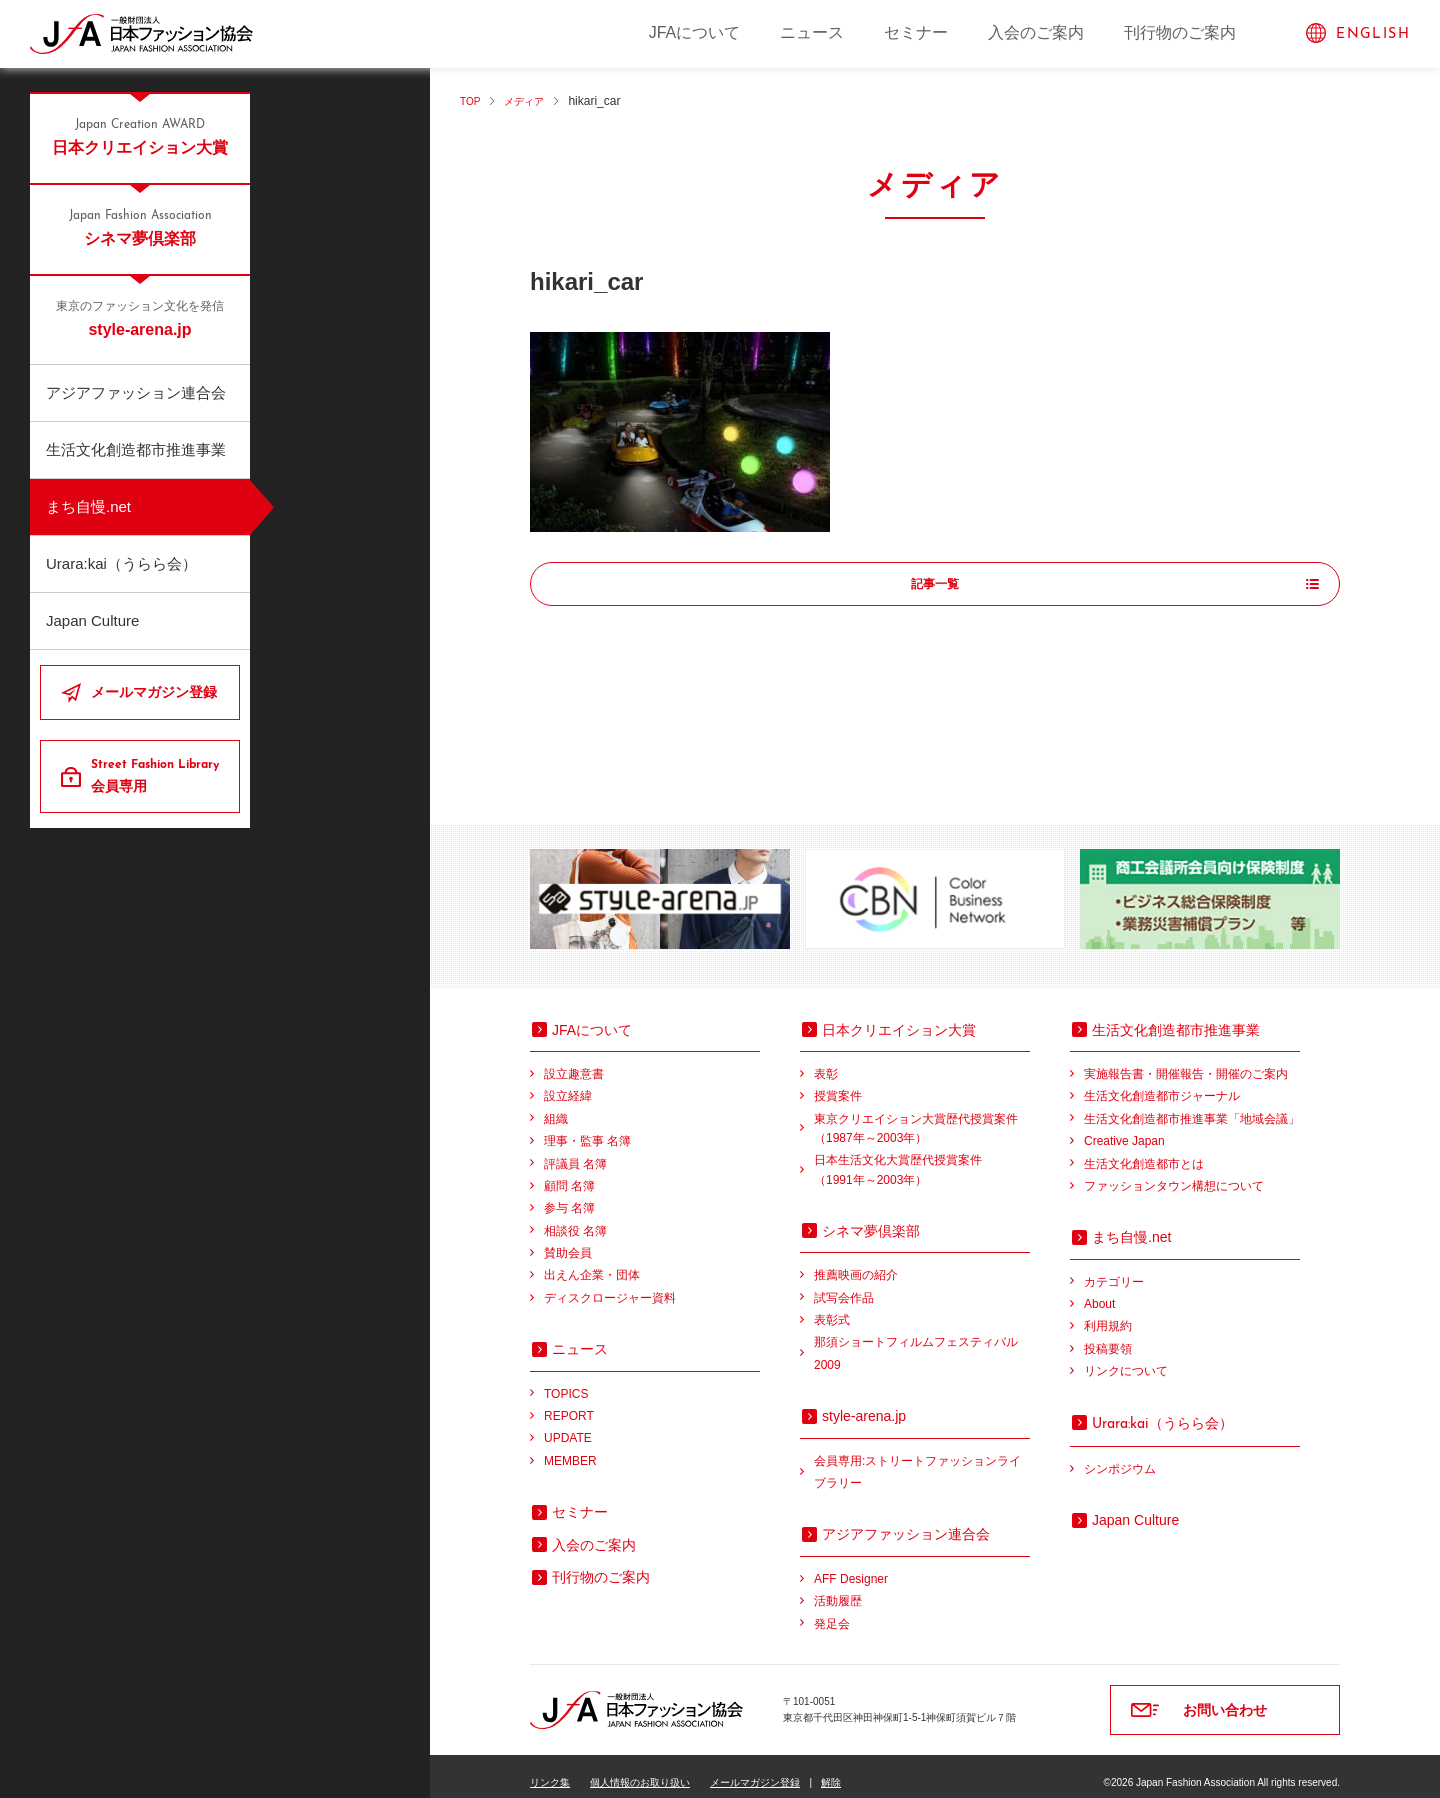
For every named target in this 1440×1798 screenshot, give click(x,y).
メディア (533, 101)
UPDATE (568, 1425)
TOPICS (566, 1381)
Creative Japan (1124, 1128)
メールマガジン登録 (154, 692)
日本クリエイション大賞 (140, 136)
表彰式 (832, 1307)
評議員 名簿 (575, 1151)
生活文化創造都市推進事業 (136, 449)
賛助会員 (568, 1240)
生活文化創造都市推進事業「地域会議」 (1192, 1106)
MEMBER (570, 1448)
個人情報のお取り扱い (640, 1769)
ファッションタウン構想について (1174, 1173)
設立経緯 (568, 1083)
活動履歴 (838, 1588)
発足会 (832, 1611)
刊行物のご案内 (1180, 32)
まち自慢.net (88, 506)
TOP (472, 101)
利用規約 (1108, 1313)
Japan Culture (92, 620)
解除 (831, 1769)
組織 (556, 1106)
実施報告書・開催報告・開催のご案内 (1186, 1061)
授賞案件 (838, 1083)
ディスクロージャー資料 (610, 1285)
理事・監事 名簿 (587, 1128)
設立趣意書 (574, 1061)
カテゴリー (1114, 1269)
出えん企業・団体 (592, 1262)
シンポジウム (1120, 1456)
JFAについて (695, 32)
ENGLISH (1373, 34)
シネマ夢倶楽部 (140, 227)
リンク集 (550, 1769)
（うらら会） (1162, 1410)
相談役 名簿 (575, 1218)
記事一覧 (935, 585)
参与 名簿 (569, 1195)
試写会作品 (844, 1285)
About (1099, 1291)
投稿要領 (1108, 1336)
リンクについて (1126, 1358)
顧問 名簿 (569, 1173)
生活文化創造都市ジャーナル (1162, 1083)
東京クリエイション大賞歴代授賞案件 (922, 1117)
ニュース (812, 32)
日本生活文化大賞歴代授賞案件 (922, 1158)
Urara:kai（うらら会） (121, 563)
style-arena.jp (140, 318)
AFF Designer (851, 1566)
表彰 (826, 1061)
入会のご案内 (1036, 32)
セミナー (916, 32)
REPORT (569, 1403)
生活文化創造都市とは (1144, 1151)
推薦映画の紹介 (856, 1262)
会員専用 (157, 775)
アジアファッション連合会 (136, 392)
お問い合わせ (1225, 1697)
